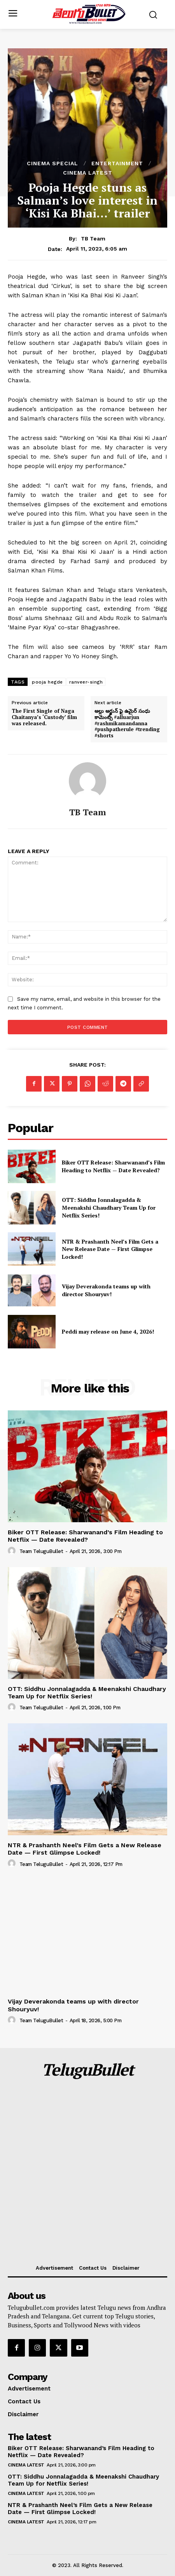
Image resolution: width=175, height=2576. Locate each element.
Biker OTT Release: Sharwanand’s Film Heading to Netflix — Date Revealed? (113, 1166)
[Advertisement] (87, 2172)
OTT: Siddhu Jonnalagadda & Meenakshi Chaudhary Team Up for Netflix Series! (109, 1207)
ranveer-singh (86, 682)
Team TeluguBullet (41, 1551)
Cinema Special (52, 163)
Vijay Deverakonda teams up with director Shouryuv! (106, 1290)
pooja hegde (47, 682)
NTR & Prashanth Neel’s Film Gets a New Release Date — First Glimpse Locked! (110, 1249)
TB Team (93, 238)
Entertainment (117, 163)
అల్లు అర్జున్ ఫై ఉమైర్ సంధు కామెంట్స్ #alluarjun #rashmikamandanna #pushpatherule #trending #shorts (127, 723)
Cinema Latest (87, 172)
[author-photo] (13, 1551)
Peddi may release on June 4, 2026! (108, 1331)
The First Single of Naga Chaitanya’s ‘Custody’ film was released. (44, 717)
